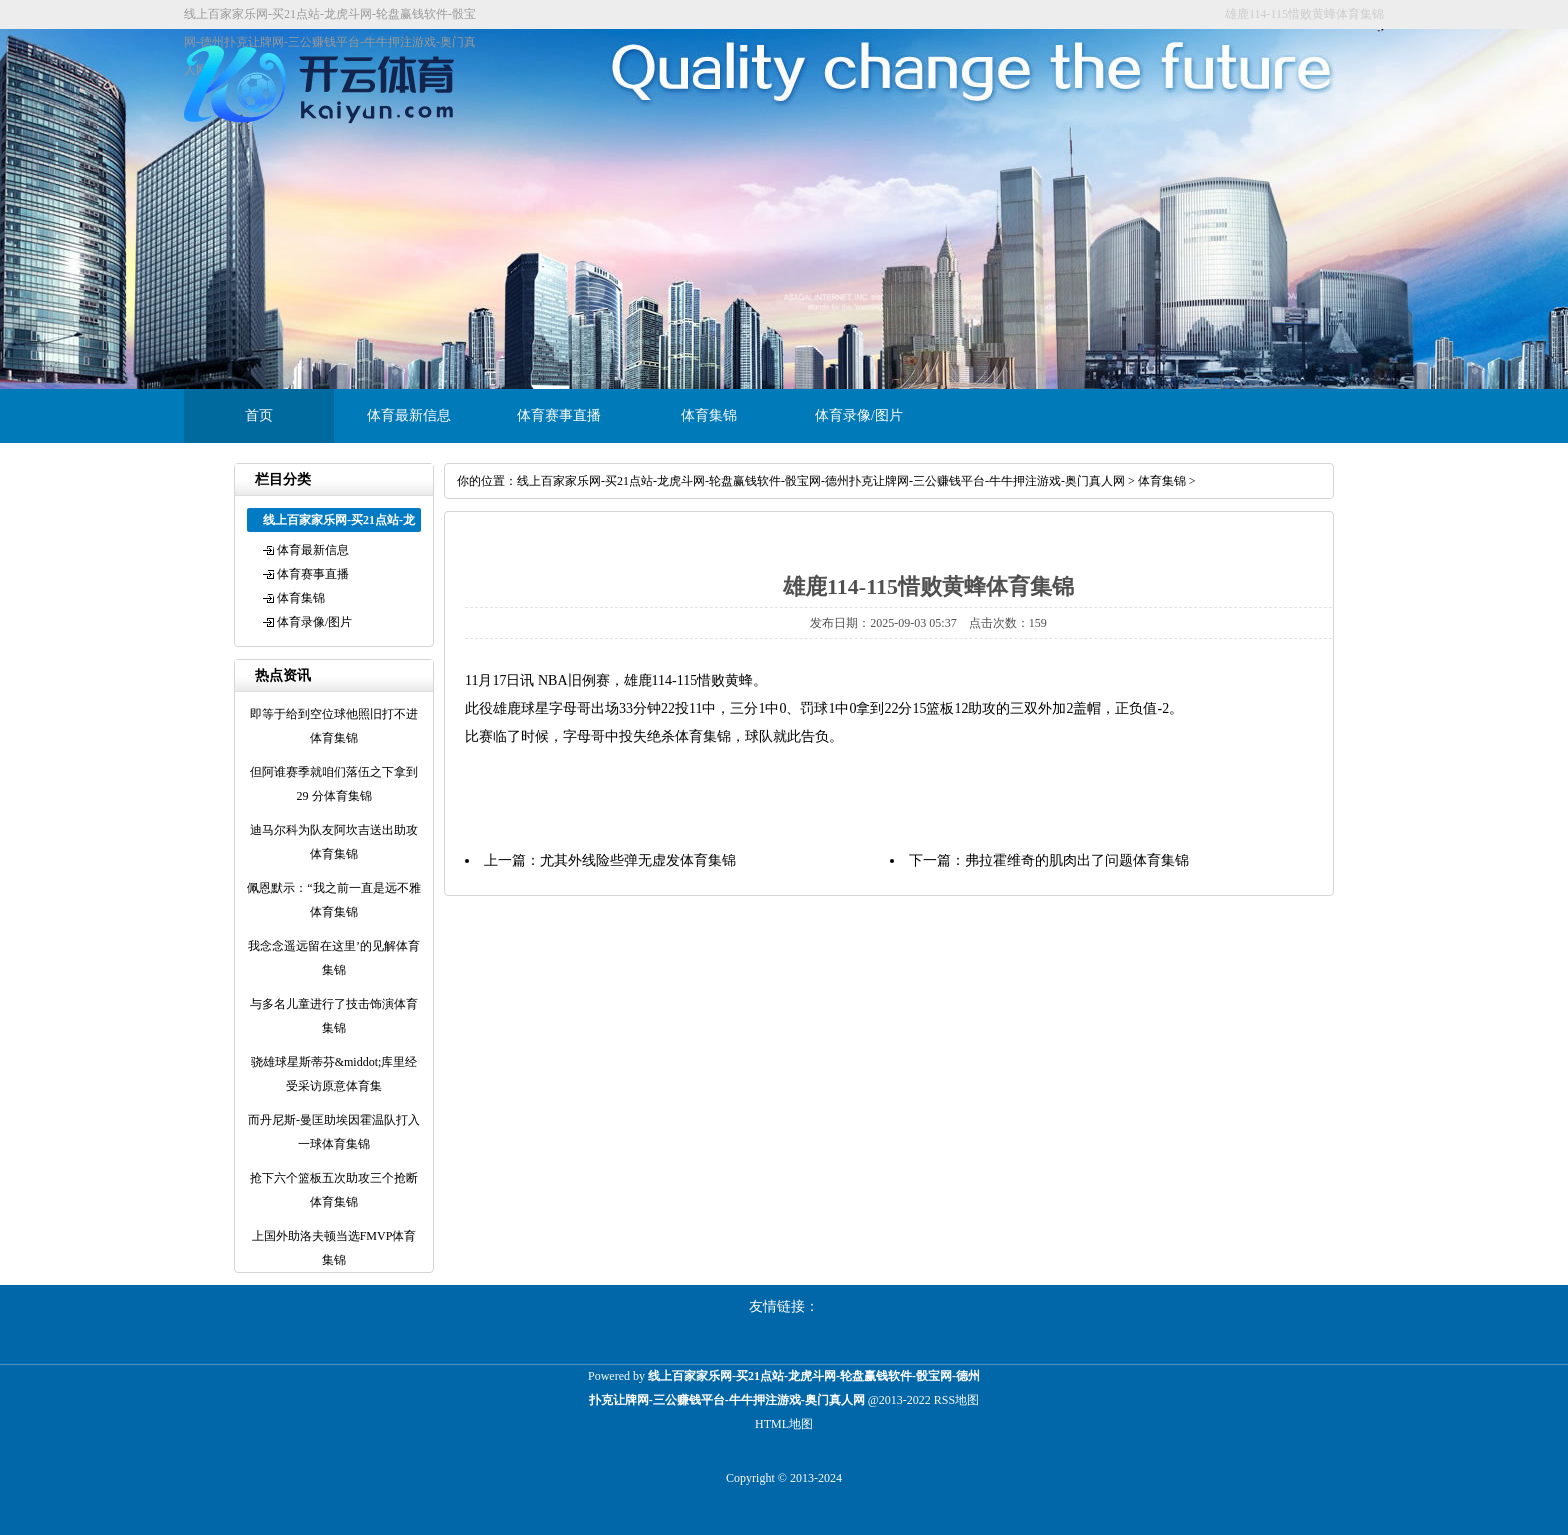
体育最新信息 (409, 415)
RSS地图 (956, 1400)
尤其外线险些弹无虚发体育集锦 (638, 860)
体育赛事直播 (559, 415)
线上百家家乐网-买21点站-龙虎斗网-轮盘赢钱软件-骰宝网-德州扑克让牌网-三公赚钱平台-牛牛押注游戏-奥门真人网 (821, 481)
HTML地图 (784, 1424)
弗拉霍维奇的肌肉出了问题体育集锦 (1077, 860)
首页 (259, 415)
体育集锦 (709, 415)
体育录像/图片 (859, 415)
